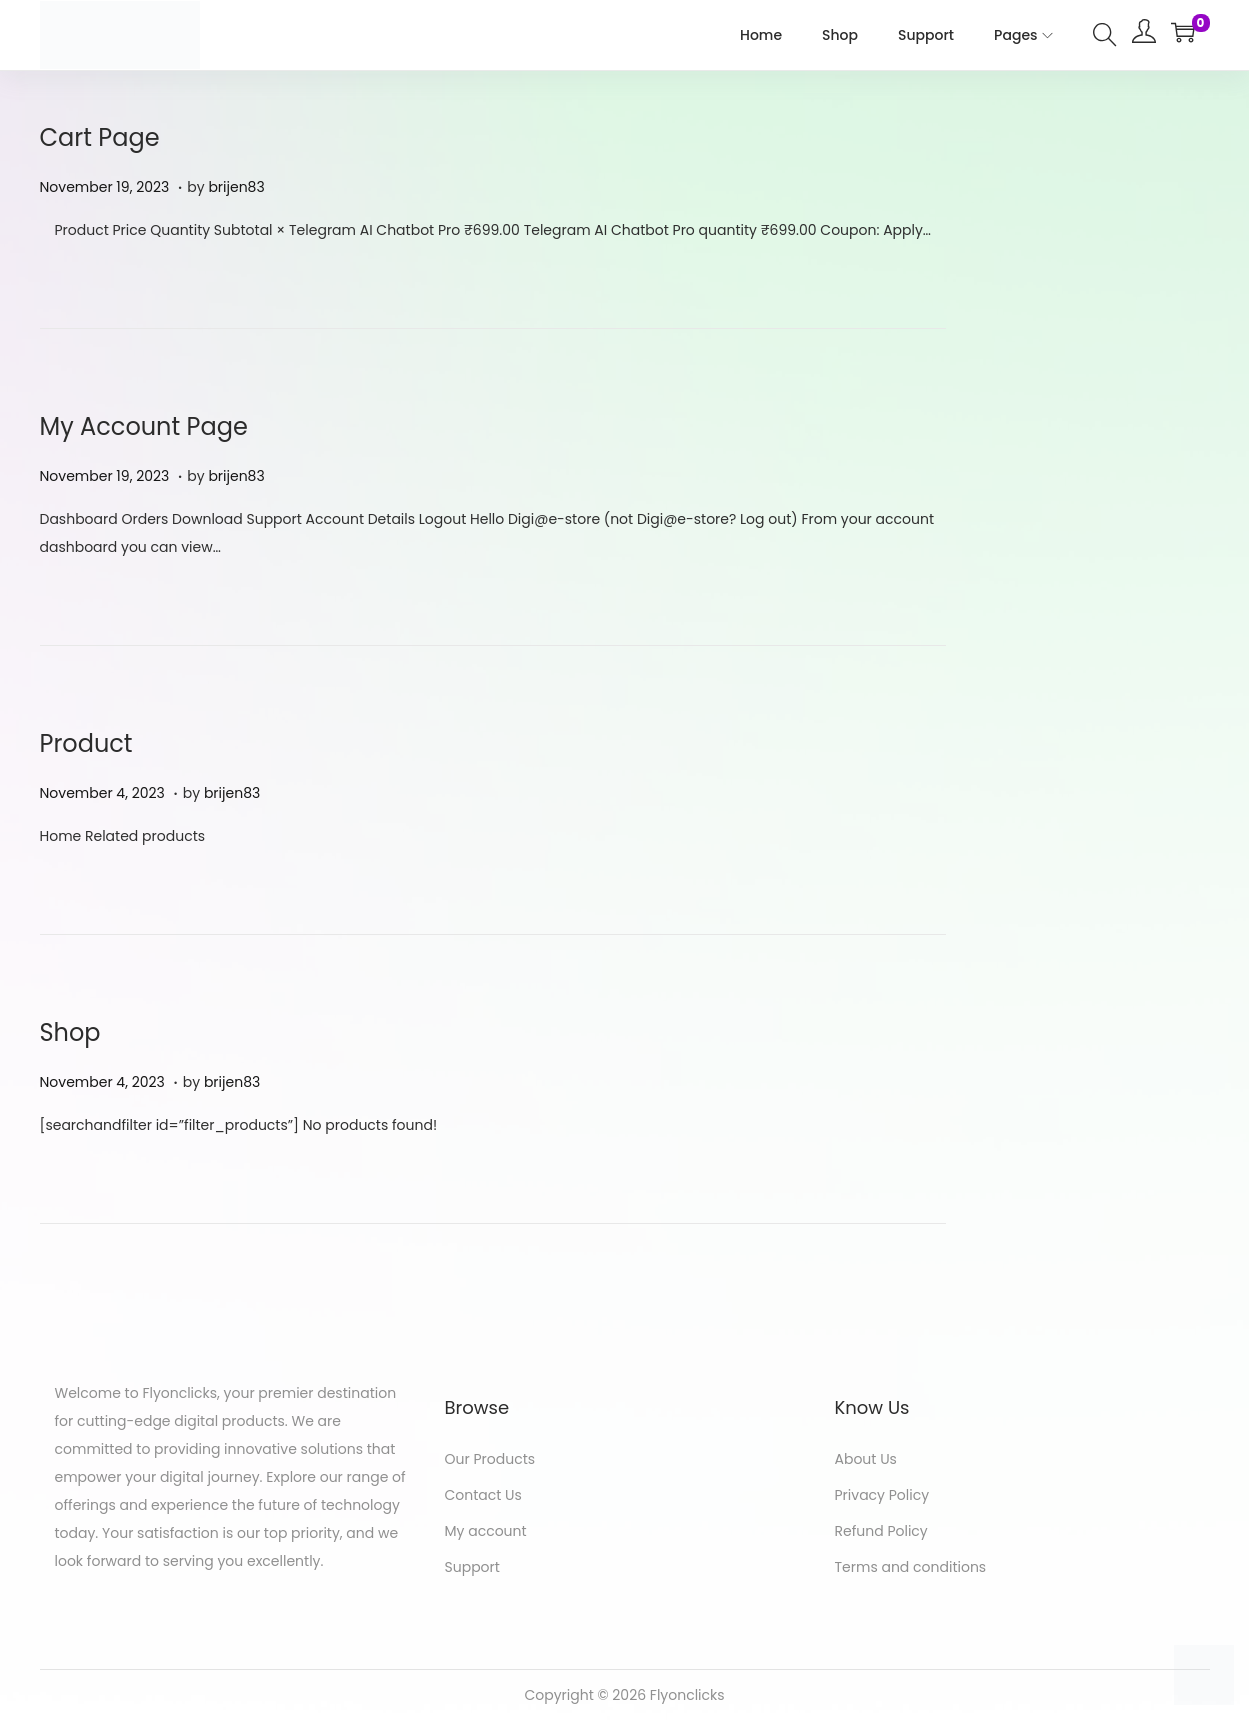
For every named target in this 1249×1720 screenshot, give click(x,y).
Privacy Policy (882, 1495)
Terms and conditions (911, 1567)
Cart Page (100, 137)
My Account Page (144, 426)
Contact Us (483, 1495)
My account (486, 1531)
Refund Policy (881, 1531)
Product (86, 743)
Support (472, 1567)
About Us (866, 1459)
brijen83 (236, 187)
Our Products (490, 1459)
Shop (70, 1032)
